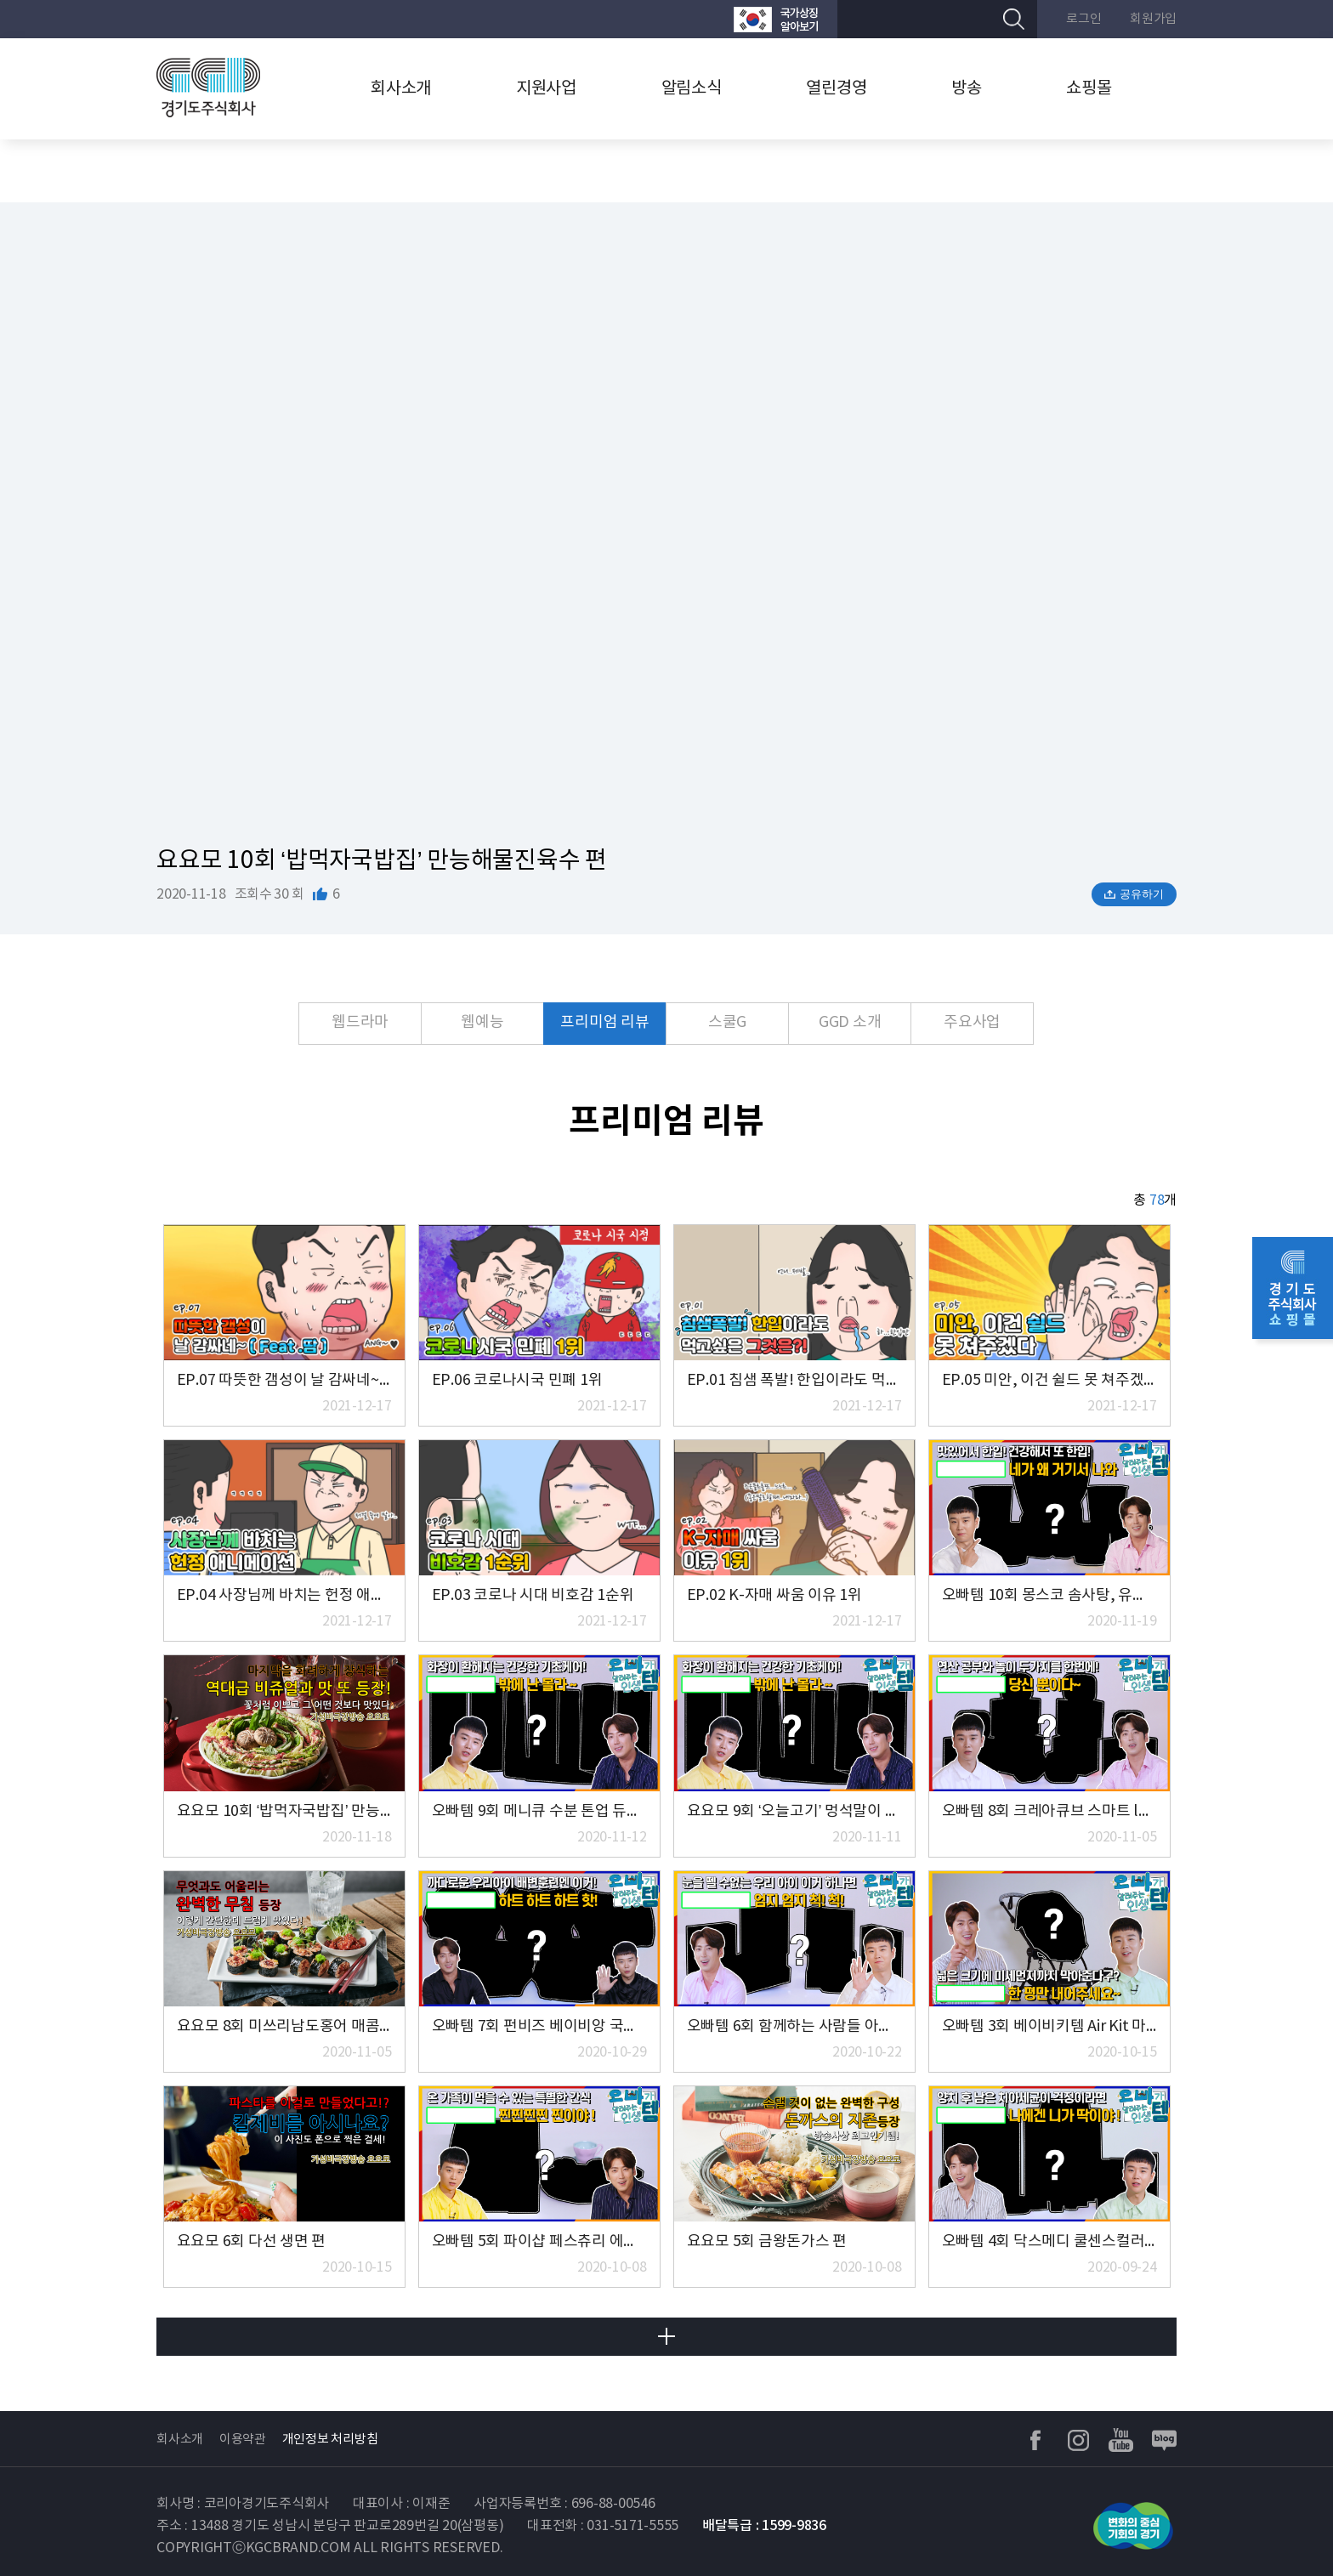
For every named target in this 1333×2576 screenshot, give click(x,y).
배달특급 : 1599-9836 (764, 2525)
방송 (966, 89)
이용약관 (242, 2439)
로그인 (1083, 19)
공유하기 (1142, 894)
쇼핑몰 (1088, 89)
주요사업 (972, 1022)
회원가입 (1153, 19)
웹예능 (482, 1022)
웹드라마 (360, 1022)
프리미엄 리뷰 (604, 1022)
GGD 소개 (850, 1022)
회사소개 (401, 89)
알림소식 (691, 89)
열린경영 (836, 89)
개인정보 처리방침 (330, 2439)
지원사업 (546, 89)
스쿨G (727, 1022)
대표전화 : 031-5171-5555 (602, 2525)
